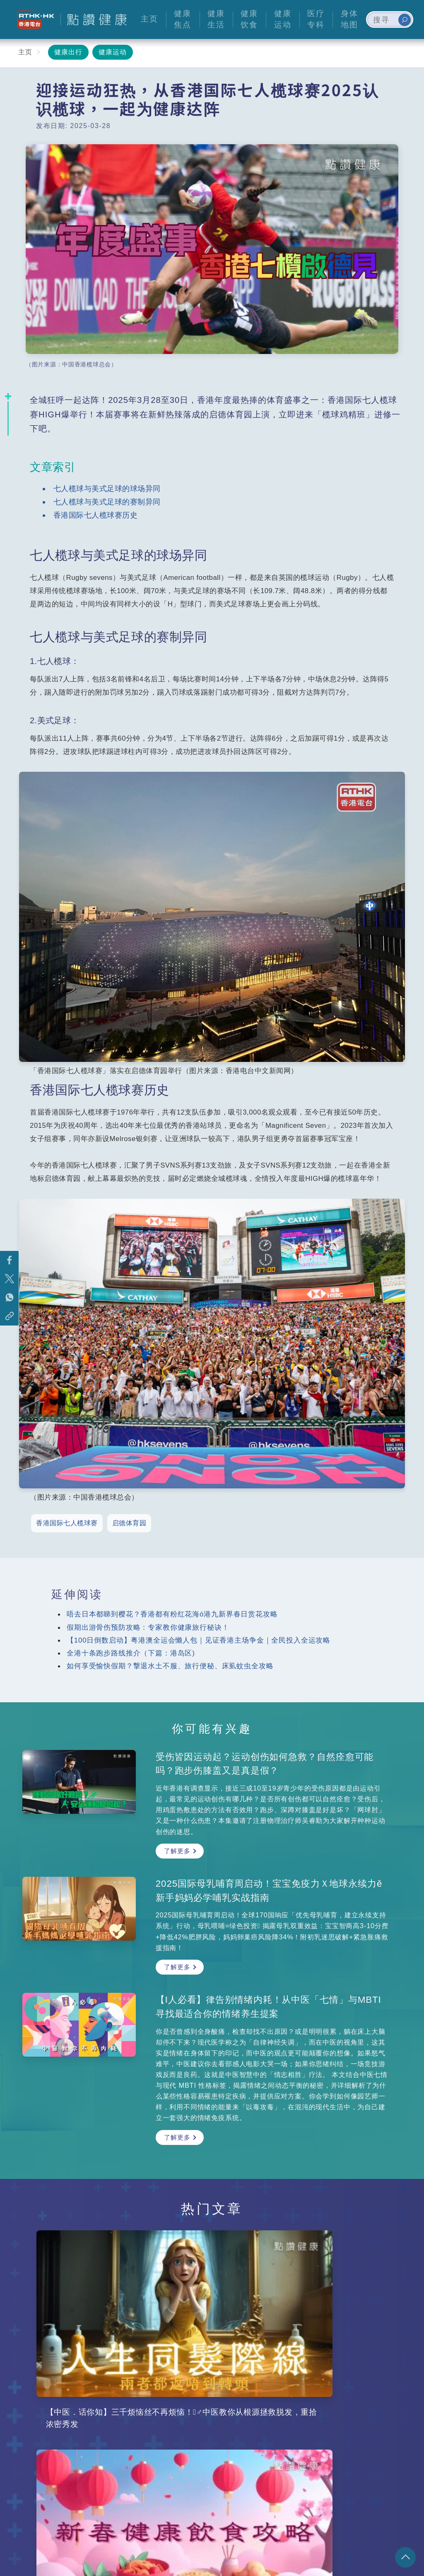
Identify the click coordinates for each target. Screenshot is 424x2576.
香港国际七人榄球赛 (67, 1523)
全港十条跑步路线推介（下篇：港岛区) (131, 1653)
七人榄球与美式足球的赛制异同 (107, 501)
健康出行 (68, 52)
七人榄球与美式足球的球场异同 (107, 488)
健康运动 (113, 52)
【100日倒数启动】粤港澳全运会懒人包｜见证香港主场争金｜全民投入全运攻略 (198, 1640)
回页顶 (405, 2557)
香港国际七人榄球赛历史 (95, 515)
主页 (25, 52)
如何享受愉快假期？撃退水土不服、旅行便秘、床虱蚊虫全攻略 (170, 1666)
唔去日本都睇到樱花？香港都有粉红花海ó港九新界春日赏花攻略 (172, 1614)
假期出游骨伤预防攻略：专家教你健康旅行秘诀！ (148, 1627)
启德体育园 (129, 1523)
